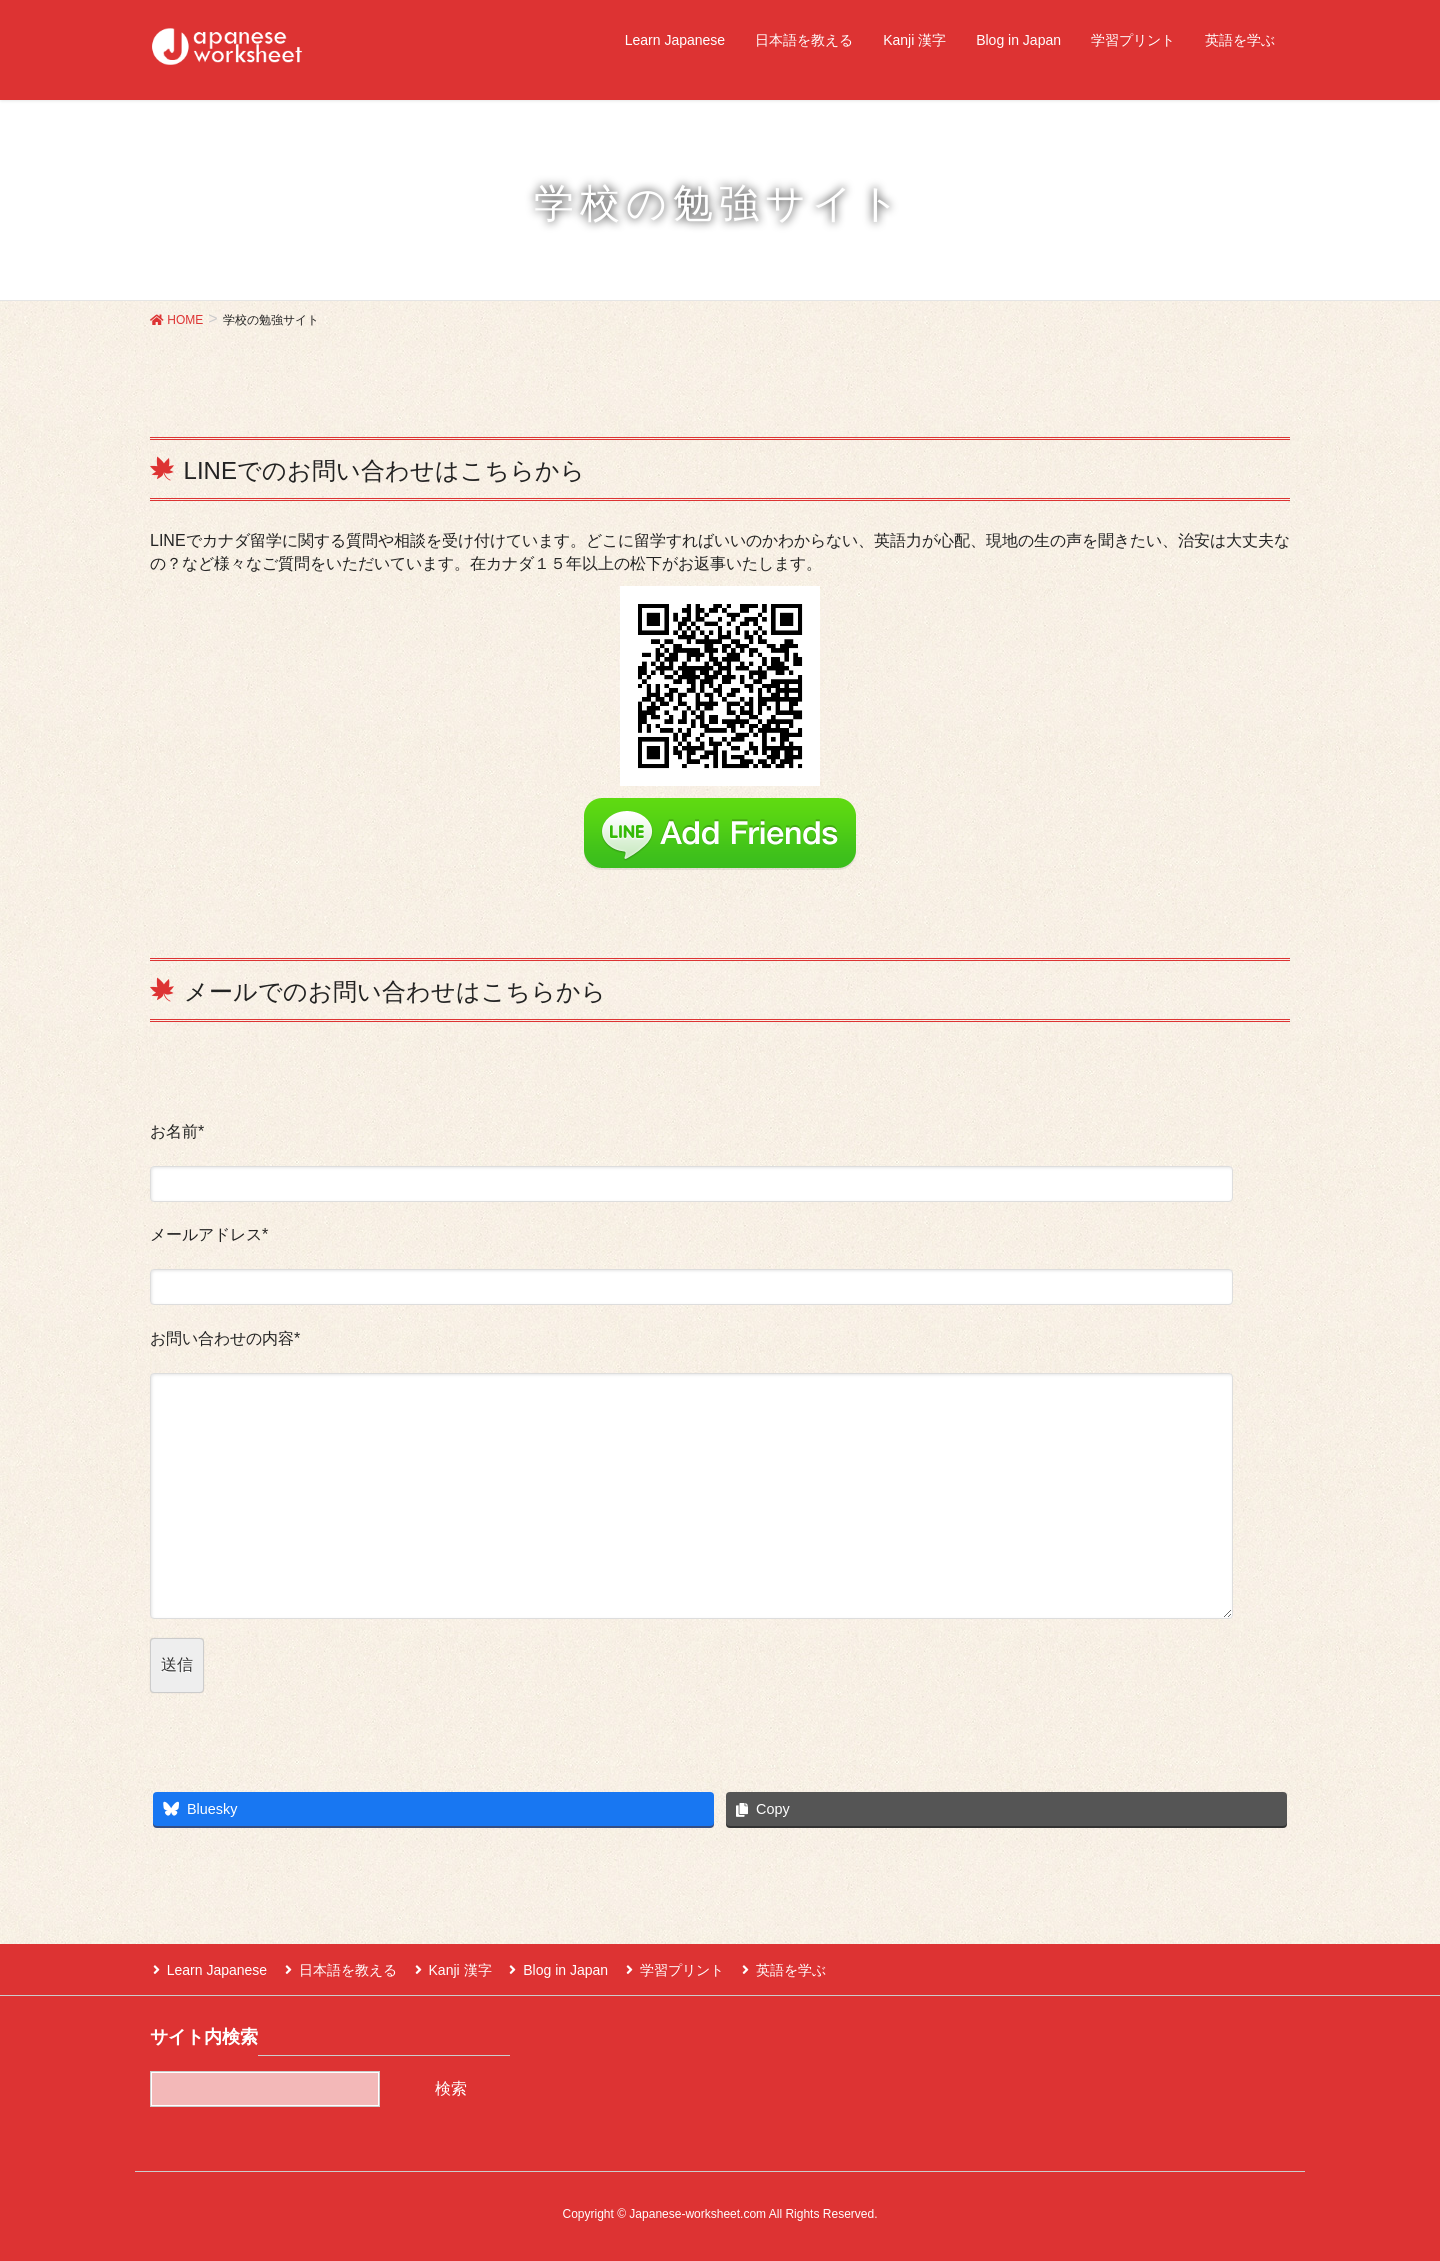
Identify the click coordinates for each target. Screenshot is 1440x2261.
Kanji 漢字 (451, 1968)
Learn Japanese (214, 1968)
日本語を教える (342, 1968)
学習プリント (668, 1968)
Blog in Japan (554, 1968)
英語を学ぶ (774, 1968)
